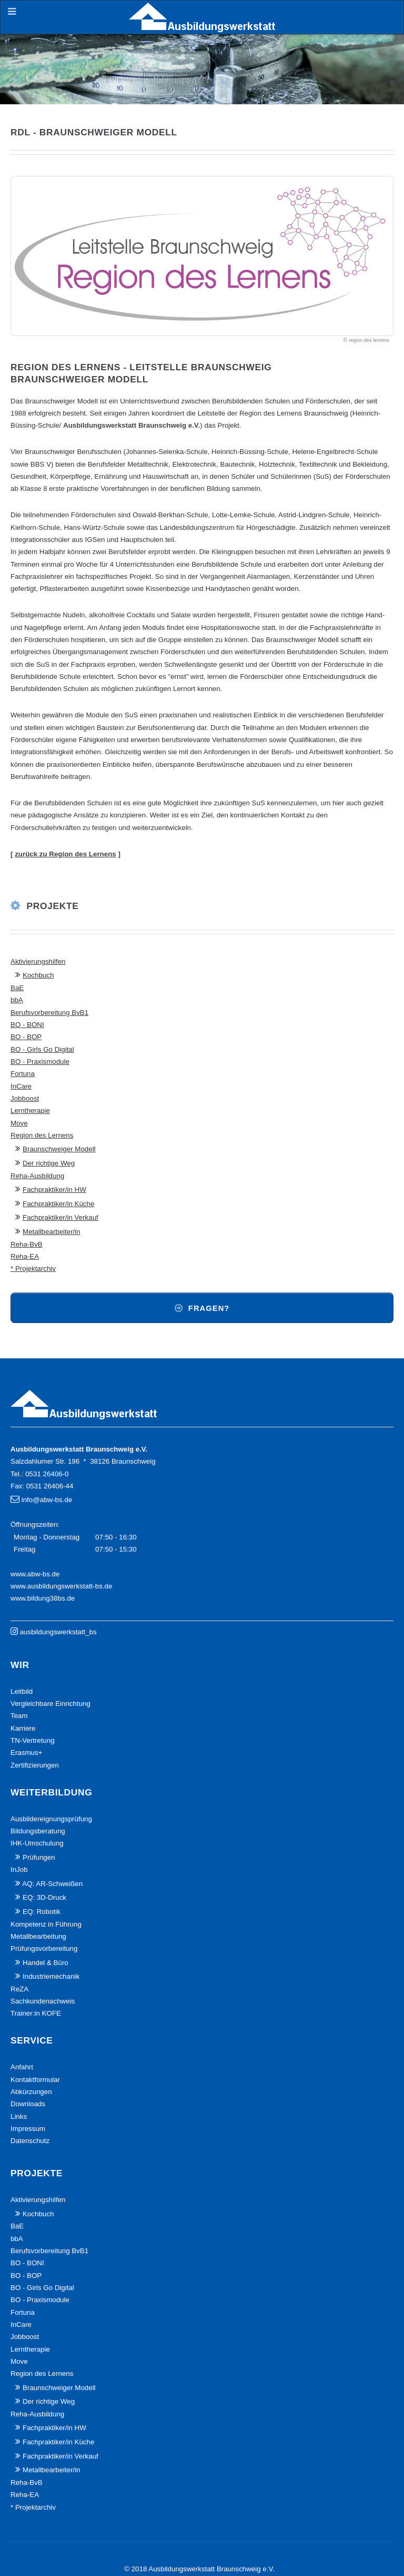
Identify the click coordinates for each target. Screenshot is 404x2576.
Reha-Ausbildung (37, 1176)
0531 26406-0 (46, 1474)
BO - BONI (27, 1025)
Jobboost (25, 1098)
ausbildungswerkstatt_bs (58, 1632)
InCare (21, 1086)
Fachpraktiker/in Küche (58, 1204)
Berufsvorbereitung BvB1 (49, 1012)
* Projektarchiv (33, 1268)
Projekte (53, 906)
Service (32, 2040)
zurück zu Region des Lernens (65, 854)
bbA (17, 1000)
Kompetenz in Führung (46, 1924)
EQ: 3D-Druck (44, 1897)
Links (19, 2116)
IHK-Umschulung (37, 1843)
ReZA (19, 1989)
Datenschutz (30, 2141)
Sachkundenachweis (43, 2001)
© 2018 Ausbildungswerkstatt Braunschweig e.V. (199, 2569)
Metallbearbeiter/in (51, 1232)
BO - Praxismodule (40, 1061)
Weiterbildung (51, 1792)
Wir (20, 1665)
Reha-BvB (27, 1244)
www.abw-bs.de (35, 1574)
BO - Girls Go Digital (42, 1049)
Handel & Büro (45, 1963)
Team (19, 1716)
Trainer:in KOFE (36, 2013)
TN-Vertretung (33, 1740)
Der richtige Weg (49, 1163)
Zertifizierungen (35, 1765)
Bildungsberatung (38, 1831)
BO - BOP (26, 1037)
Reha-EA (25, 1256)
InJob (19, 1869)
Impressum (28, 2129)
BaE (17, 988)
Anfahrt (22, 2067)
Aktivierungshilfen (38, 961)
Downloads (28, 2104)
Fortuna (23, 1074)
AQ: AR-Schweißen (52, 1884)
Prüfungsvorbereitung (44, 1948)
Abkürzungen (31, 2092)
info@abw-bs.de (47, 1500)
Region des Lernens (42, 1135)
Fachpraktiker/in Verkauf (60, 1217)
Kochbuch (38, 975)
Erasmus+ (26, 1752)
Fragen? (209, 1308)
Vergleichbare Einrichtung (50, 1704)
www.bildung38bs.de (43, 1598)
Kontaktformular (35, 2080)
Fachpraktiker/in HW (54, 1189)
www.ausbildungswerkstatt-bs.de (61, 1586)
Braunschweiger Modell (59, 1149)
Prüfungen (39, 1857)
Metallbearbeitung (38, 1936)
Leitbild (22, 1691)
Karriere (23, 1728)
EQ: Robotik (41, 1912)
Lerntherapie (30, 1110)
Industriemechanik (51, 1976)
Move (19, 1123)
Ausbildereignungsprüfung (51, 1819)
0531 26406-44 (50, 1486)
